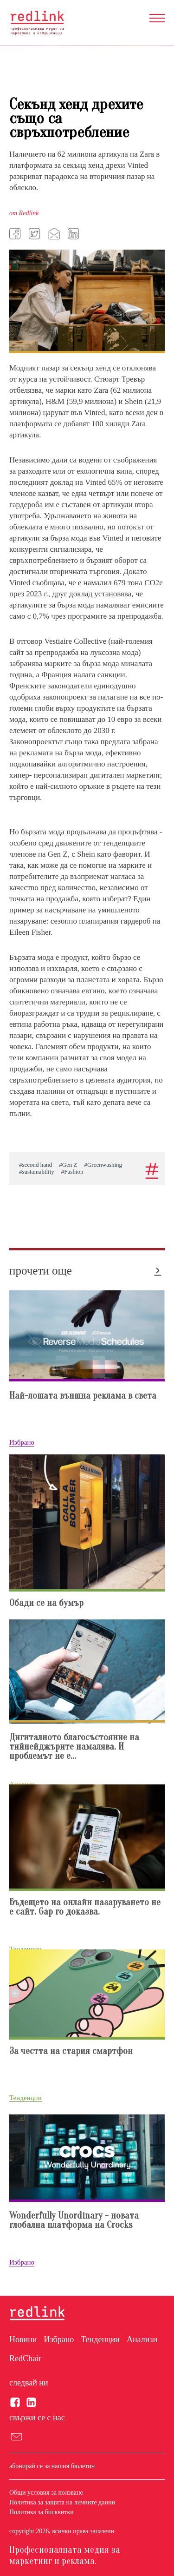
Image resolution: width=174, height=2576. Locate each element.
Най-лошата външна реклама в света (82, 1396)
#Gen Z (68, 1165)
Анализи (142, 2339)
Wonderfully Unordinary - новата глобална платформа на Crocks (74, 2220)
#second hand (35, 1165)
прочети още (40, 1270)
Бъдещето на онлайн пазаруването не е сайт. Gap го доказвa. (85, 1907)
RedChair (25, 2358)
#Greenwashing (103, 1165)
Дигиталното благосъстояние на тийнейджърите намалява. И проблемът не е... (74, 1747)
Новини (23, 2339)
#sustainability (36, 1172)
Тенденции (100, 2339)
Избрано (59, 2339)
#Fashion (72, 1172)
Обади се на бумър (46, 1603)
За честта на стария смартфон (71, 2051)
